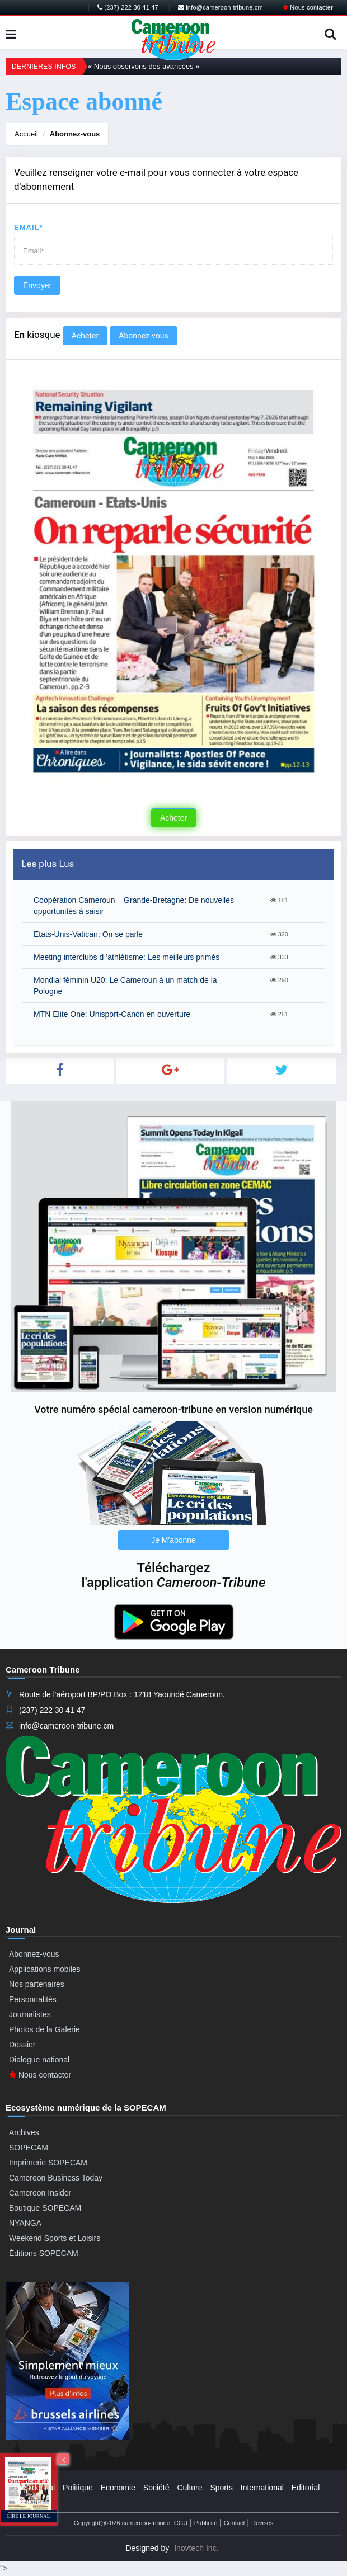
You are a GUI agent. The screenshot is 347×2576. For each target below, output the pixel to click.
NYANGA (25, 2223)
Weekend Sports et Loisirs (54, 2238)
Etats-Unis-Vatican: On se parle (88, 934)
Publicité (206, 2523)
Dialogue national (39, 2059)
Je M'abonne (173, 1540)
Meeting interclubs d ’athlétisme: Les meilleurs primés (126, 957)
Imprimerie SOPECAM (48, 2162)
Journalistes (30, 2014)
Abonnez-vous (75, 134)
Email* (28, 227)
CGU (180, 2523)
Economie (118, 2487)
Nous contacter (308, 7)
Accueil (26, 134)
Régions (28, 2501)
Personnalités (33, 1999)
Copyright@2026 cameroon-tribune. (123, 2523)
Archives (24, 2132)
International (262, 2487)
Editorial (306, 2487)
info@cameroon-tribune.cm (220, 7)
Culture (189, 2487)
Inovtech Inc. (196, 2548)
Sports (221, 2487)
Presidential (34, 2487)
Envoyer (37, 285)
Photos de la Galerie (44, 2029)
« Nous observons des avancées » (143, 66)
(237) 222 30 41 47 (127, 7)
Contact (234, 2523)
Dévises (262, 2523)
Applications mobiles (45, 1969)
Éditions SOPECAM (43, 2253)
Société (156, 2487)
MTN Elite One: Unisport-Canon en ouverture (112, 1014)
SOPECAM (28, 2147)
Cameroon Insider (40, 2192)
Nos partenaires (36, 1984)
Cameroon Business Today (55, 2177)
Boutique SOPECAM (45, 2207)
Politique (78, 2487)
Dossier (22, 2044)
